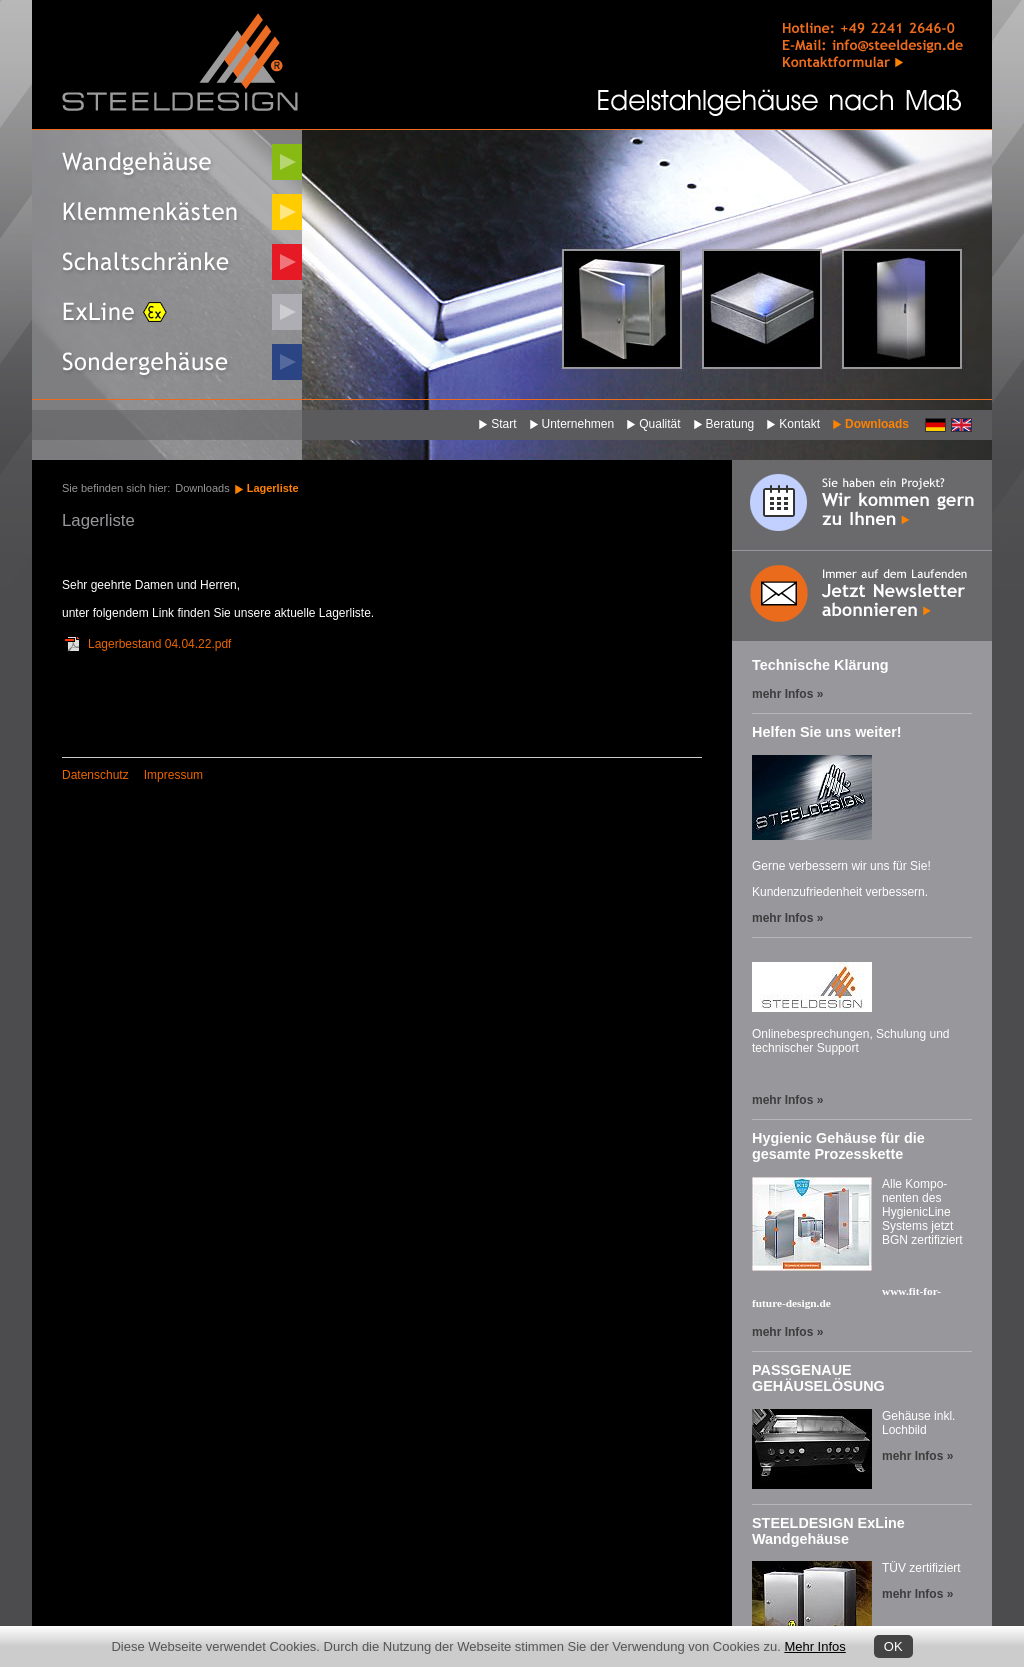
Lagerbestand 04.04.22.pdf (159, 644)
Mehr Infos (814, 1646)
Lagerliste (273, 488)
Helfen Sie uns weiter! (827, 732)
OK (893, 1646)
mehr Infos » (787, 694)
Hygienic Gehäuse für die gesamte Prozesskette (838, 1146)
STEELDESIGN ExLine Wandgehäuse (828, 1531)
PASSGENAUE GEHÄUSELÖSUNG (818, 1378)
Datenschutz (95, 775)
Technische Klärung (820, 665)
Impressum (173, 775)
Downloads (202, 488)
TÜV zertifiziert (921, 1568)
